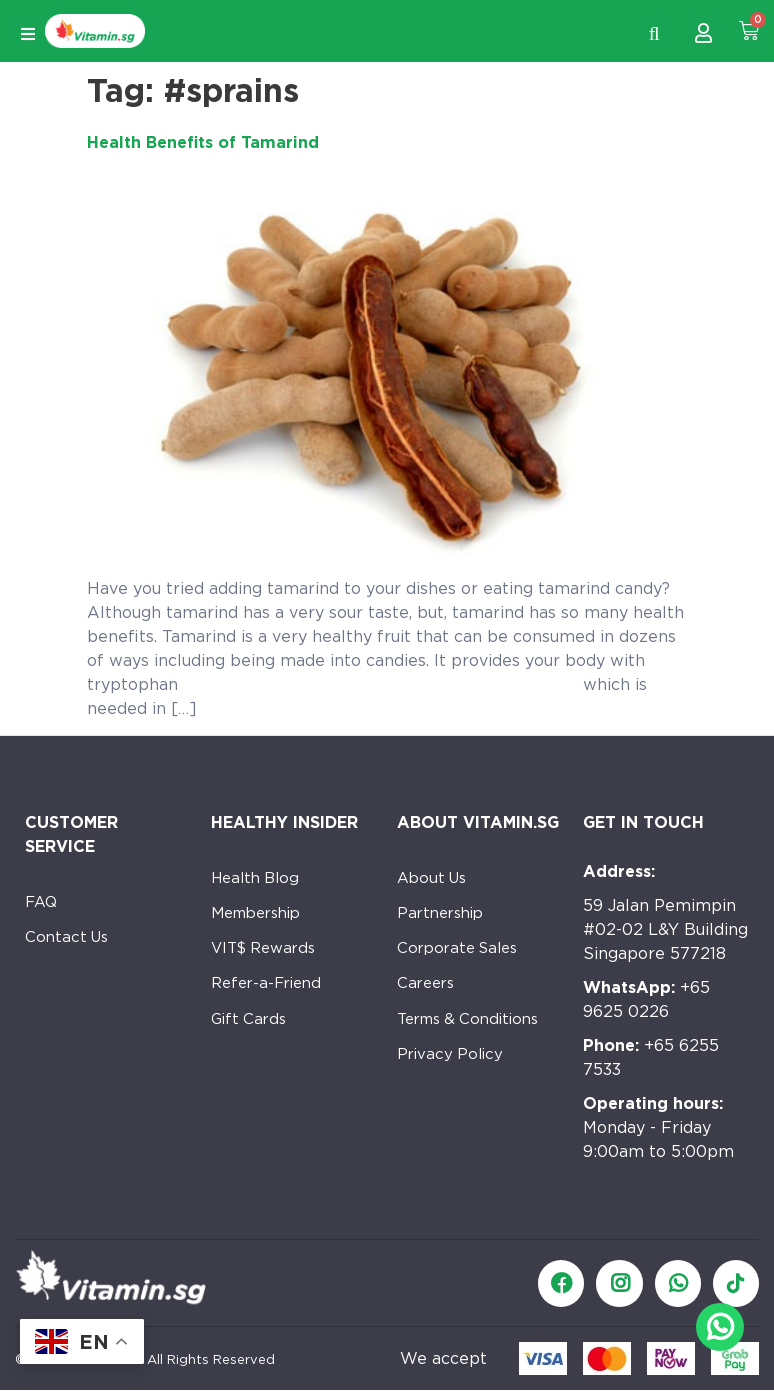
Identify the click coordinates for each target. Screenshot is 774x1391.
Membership (261, 919)
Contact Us (69, 943)
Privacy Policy (452, 1079)
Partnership (444, 919)
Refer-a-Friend (270, 999)
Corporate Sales (462, 959)
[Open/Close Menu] (27, 34)
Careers (428, 999)
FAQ (42, 903)
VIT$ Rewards (268, 959)
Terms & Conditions (475, 1039)
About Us (434, 879)
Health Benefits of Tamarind (203, 142)
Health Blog (259, 879)
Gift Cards (251, 1039)
